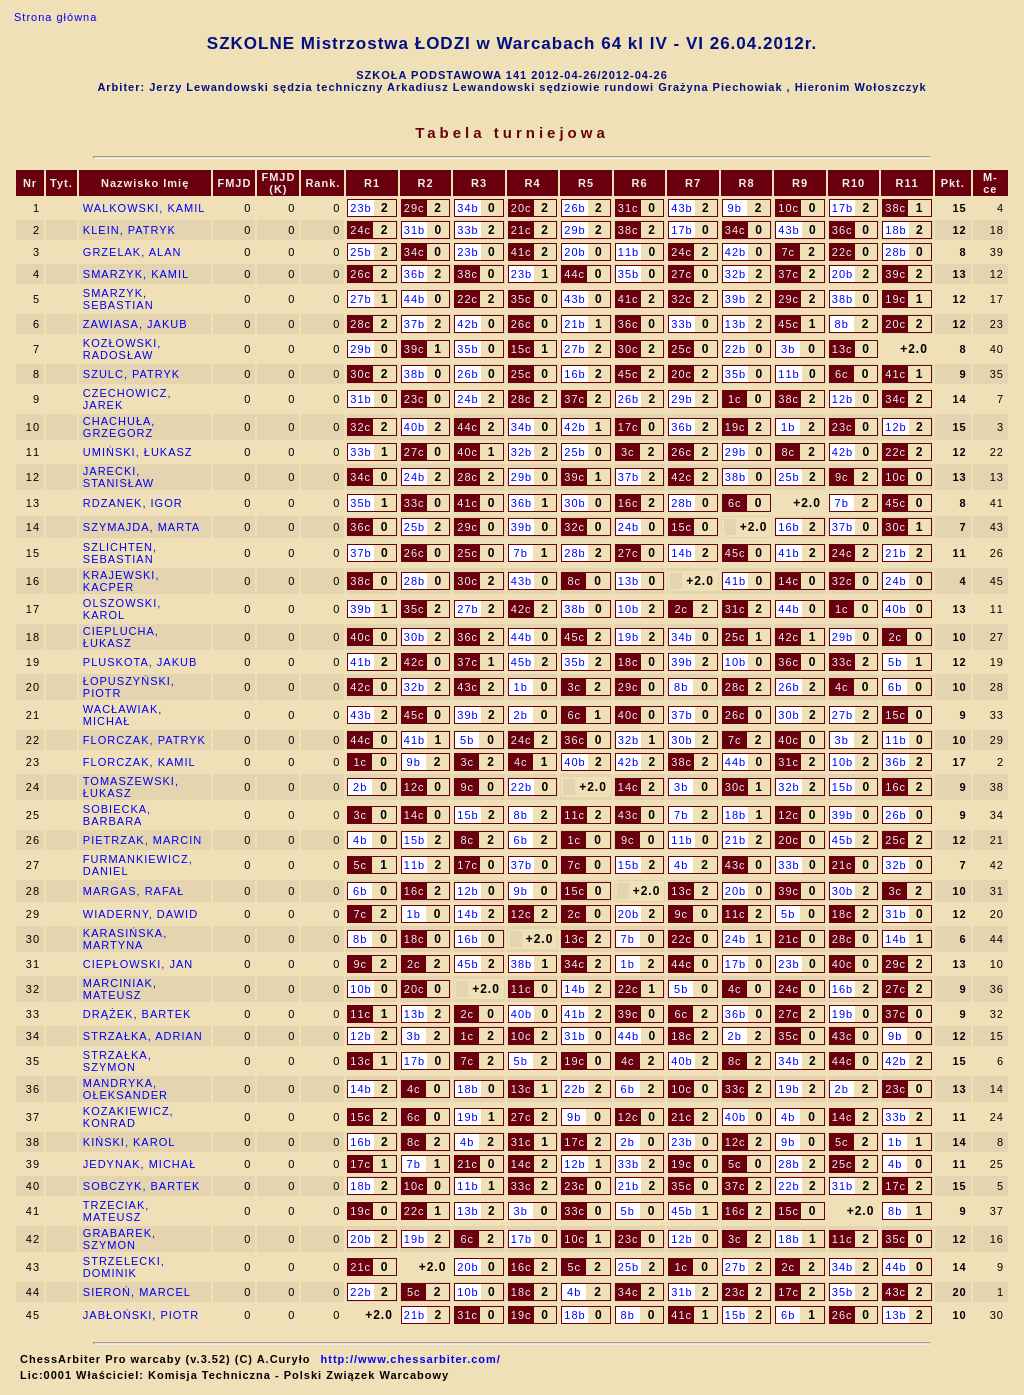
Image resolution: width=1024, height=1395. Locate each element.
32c (681, 299)
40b (414, 427)
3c (628, 452)
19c (895, 299)
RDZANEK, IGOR (133, 503)
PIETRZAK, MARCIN (142, 840)
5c (360, 865)
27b (360, 299)
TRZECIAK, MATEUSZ (116, 1211)
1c (735, 399)
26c (360, 274)
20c (521, 208)
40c (467, 452)
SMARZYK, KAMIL (136, 274)
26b (574, 208)
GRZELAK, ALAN (132, 252)
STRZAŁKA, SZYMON (117, 1061)
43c (467, 687)
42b (735, 252)
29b (574, 230)
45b (521, 662)
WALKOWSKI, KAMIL (144, 208)
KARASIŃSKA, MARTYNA (125, 939)
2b (521, 715)
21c (521, 230)
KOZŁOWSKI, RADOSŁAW (122, 349)
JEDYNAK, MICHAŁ (139, 1164)
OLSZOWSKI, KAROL (122, 609)
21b (574, 324)
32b (735, 274)
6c (842, 374)
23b (360, 208)
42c (681, 477)
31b (414, 230)
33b (467, 230)
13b (735, 324)
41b (788, 553)
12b (842, 399)
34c (735, 230)
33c (414, 503)
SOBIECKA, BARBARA (117, 815)
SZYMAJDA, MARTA (141, 527)
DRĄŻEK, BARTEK (137, 1014)
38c (895, 208)
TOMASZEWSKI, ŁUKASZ (131, 787)
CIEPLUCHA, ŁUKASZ (121, 637)
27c (681, 274)
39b (735, 299)
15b (842, 787)
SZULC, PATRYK (131, 374)
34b (467, 208)
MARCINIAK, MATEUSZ (120, 989)
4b (360, 840)
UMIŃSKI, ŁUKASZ (138, 452)
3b (788, 349)
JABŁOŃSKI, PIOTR (141, 1315)
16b (574, 374)
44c (574, 274)
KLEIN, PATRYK (129, 230)
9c (842, 477)
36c (842, 230)
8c (788, 452)
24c (360, 230)
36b (414, 274)
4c (842, 687)
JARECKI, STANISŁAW (118, 477)
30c (628, 349)
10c (788, 208)
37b (414, 324)
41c (521, 252)
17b (842, 208)
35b (628, 274)
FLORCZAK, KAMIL (139, 762)
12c (414, 787)
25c (681, 349)
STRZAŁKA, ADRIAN (143, 1036)
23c (414, 399)
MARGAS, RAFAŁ (134, 891)
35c (521, 299)
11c (574, 815)
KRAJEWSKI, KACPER (121, 581)
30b (574, 503)
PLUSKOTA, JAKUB (140, 662)
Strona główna (55, 17)
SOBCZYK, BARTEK (142, 1186)
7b (842, 503)
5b (895, 662)
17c (628, 427)
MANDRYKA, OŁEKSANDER (125, 1089)
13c (842, 349)
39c (895, 274)
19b (628, 637)
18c (628, 662)
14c (788, 581)
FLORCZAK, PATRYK (144, 740)
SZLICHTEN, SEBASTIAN (120, 553)
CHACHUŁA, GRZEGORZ (119, 427)
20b (574, 252)
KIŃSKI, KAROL (129, 1142)
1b (788, 427)
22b (735, 349)
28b (895, 252)
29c (414, 208)
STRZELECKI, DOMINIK (124, 1267)
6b (895, 687)
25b (360, 252)
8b (842, 324)
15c (521, 349)
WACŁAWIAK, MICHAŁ (122, 715)
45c (788, 324)
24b (467, 399)
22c (842, 252)
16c (628, 503)
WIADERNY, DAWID (140, 914)
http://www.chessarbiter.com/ (411, 1359)
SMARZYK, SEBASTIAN (118, 299)
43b (681, 208)
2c (681, 609)
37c (788, 274)
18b (895, 230)
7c (788, 252)
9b (735, 208)
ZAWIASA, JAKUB (135, 324)
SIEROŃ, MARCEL (137, 1292)
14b (681, 553)
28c (360, 324)
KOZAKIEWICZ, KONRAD (128, 1117)
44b (414, 299)
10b (628, 609)
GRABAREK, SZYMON (119, 1239)
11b (628, 252)
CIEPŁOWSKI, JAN (138, 964)
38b (842, 299)
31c (628, 208)
